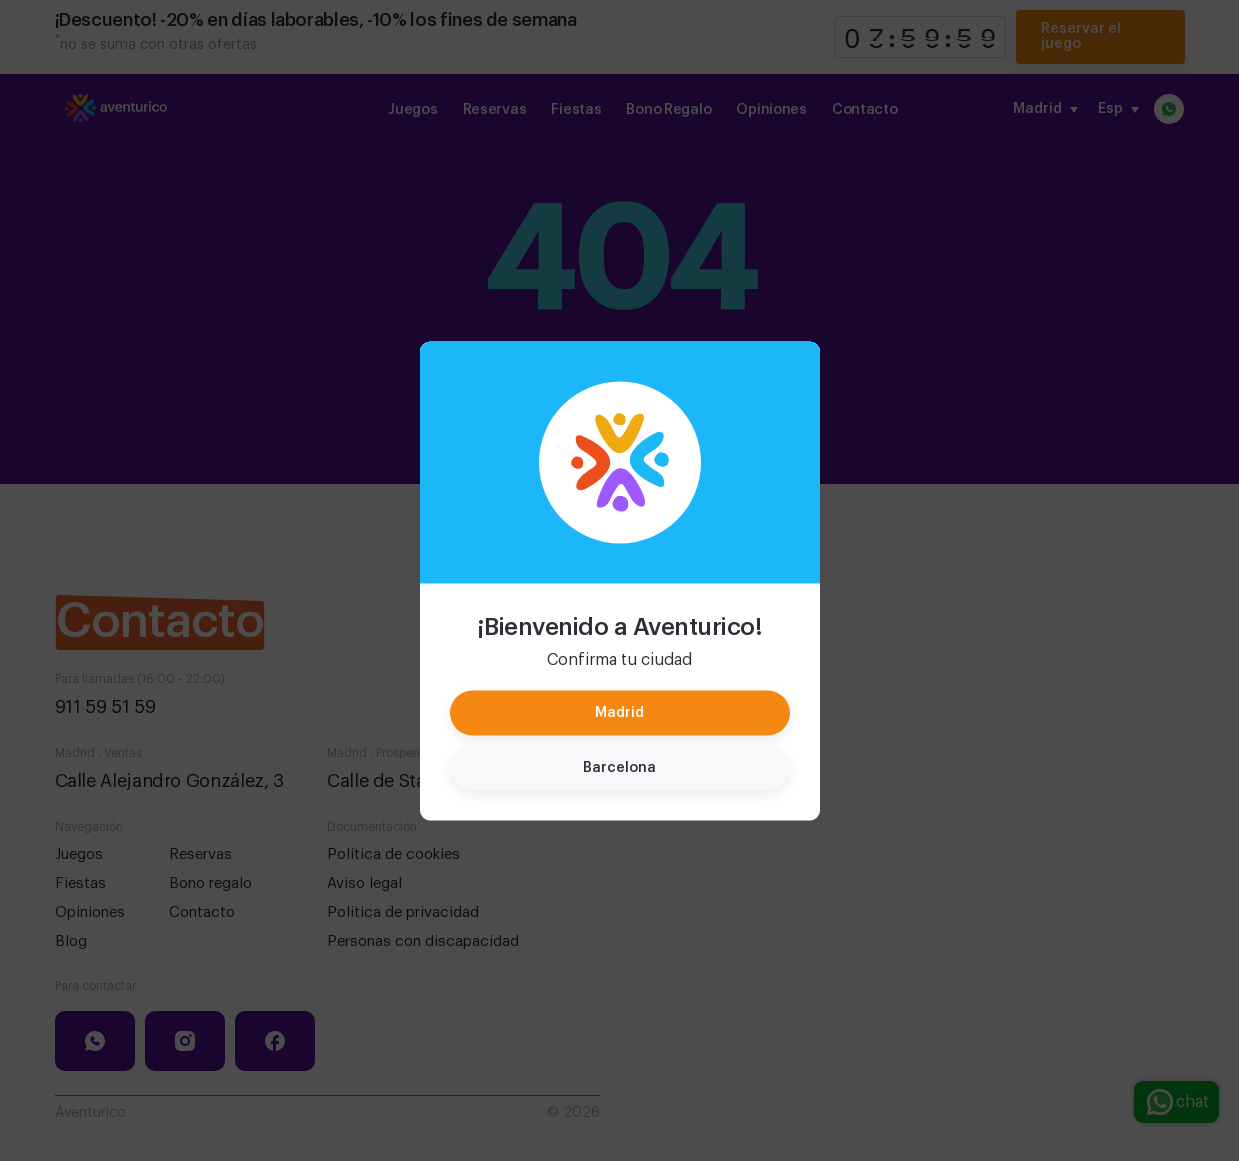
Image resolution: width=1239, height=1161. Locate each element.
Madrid (619, 712)
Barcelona (619, 767)
